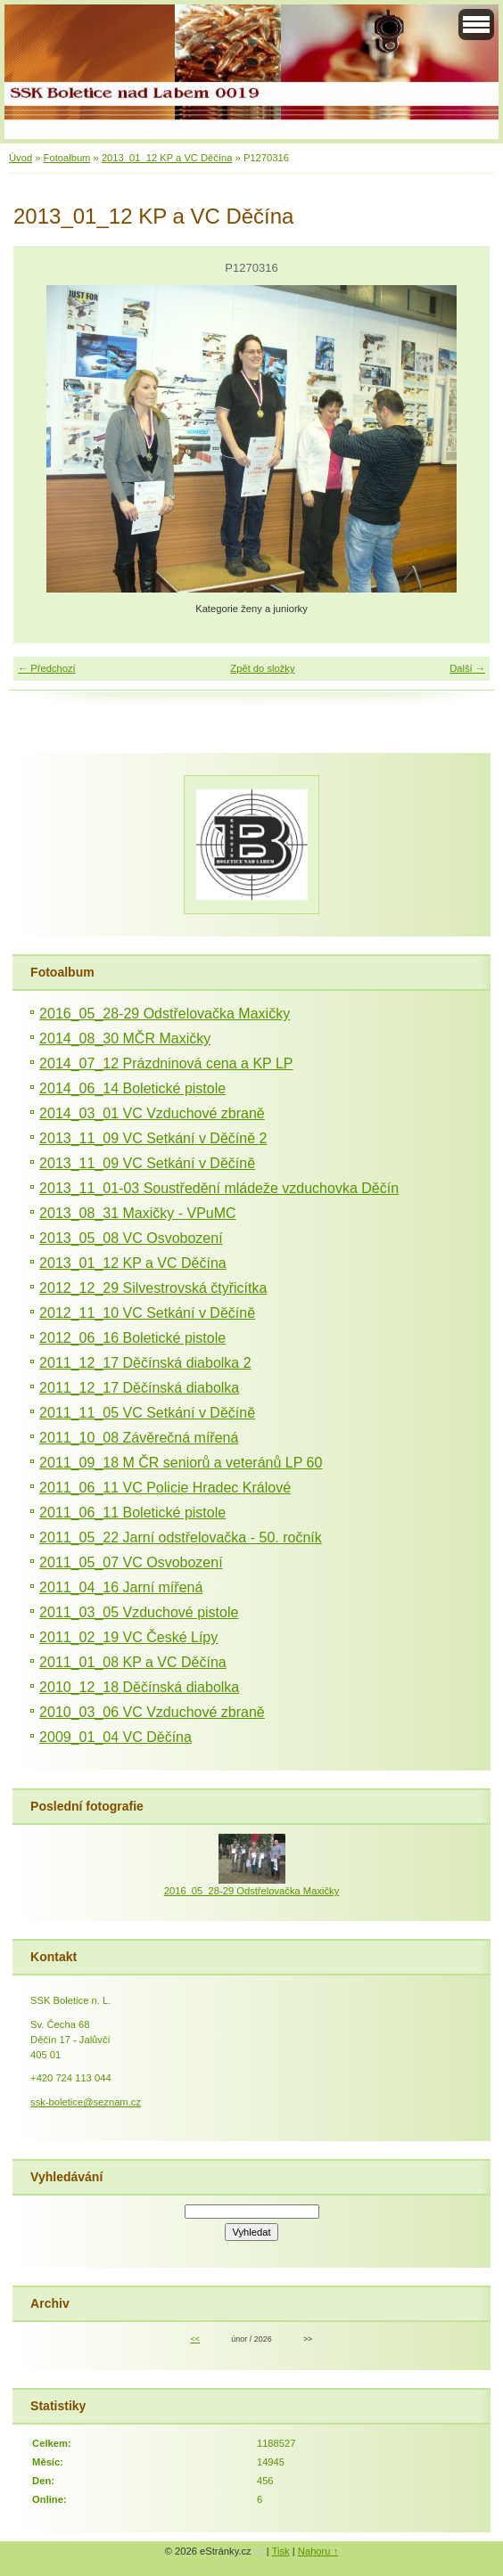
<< (195, 2339)
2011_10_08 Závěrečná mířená (138, 1437)
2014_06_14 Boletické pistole (132, 1088)
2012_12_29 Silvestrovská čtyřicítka (153, 1288)
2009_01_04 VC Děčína (115, 1737)
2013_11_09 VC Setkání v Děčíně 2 (153, 1138)
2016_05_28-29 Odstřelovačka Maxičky (164, 1013)
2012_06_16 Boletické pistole (132, 1337)
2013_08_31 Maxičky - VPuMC (137, 1213)
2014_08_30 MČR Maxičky (124, 1038)
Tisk (281, 2551)
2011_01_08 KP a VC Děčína (133, 1662)
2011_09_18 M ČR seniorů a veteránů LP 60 (180, 1462)
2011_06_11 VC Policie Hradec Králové (165, 1487)
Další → (467, 668)
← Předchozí (47, 668)
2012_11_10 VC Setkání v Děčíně (147, 1313)
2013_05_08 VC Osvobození (130, 1238)
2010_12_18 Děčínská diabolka (139, 1687)
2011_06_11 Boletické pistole (132, 1512)
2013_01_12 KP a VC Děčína (167, 157)
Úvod (20, 157)
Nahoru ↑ (318, 2551)
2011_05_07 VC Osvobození (130, 1562)
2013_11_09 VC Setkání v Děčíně (147, 1163)
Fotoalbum (67, 157)
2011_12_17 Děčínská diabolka (139, 1387)
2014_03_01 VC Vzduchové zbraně (152, 1113)
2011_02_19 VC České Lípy (128, 1637)
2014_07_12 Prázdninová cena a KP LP (166, 1063)
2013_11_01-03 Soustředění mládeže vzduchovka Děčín (219, 1188)
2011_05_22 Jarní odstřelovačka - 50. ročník (180, 1537)
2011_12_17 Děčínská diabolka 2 (145, 1362)
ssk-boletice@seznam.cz (85, 2102)
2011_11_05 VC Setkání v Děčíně (147, 1412)
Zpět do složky (262, 668)
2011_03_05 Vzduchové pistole (138, 1612)
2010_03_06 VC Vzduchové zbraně (152, 1712)
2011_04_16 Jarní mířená (120, 1587)
